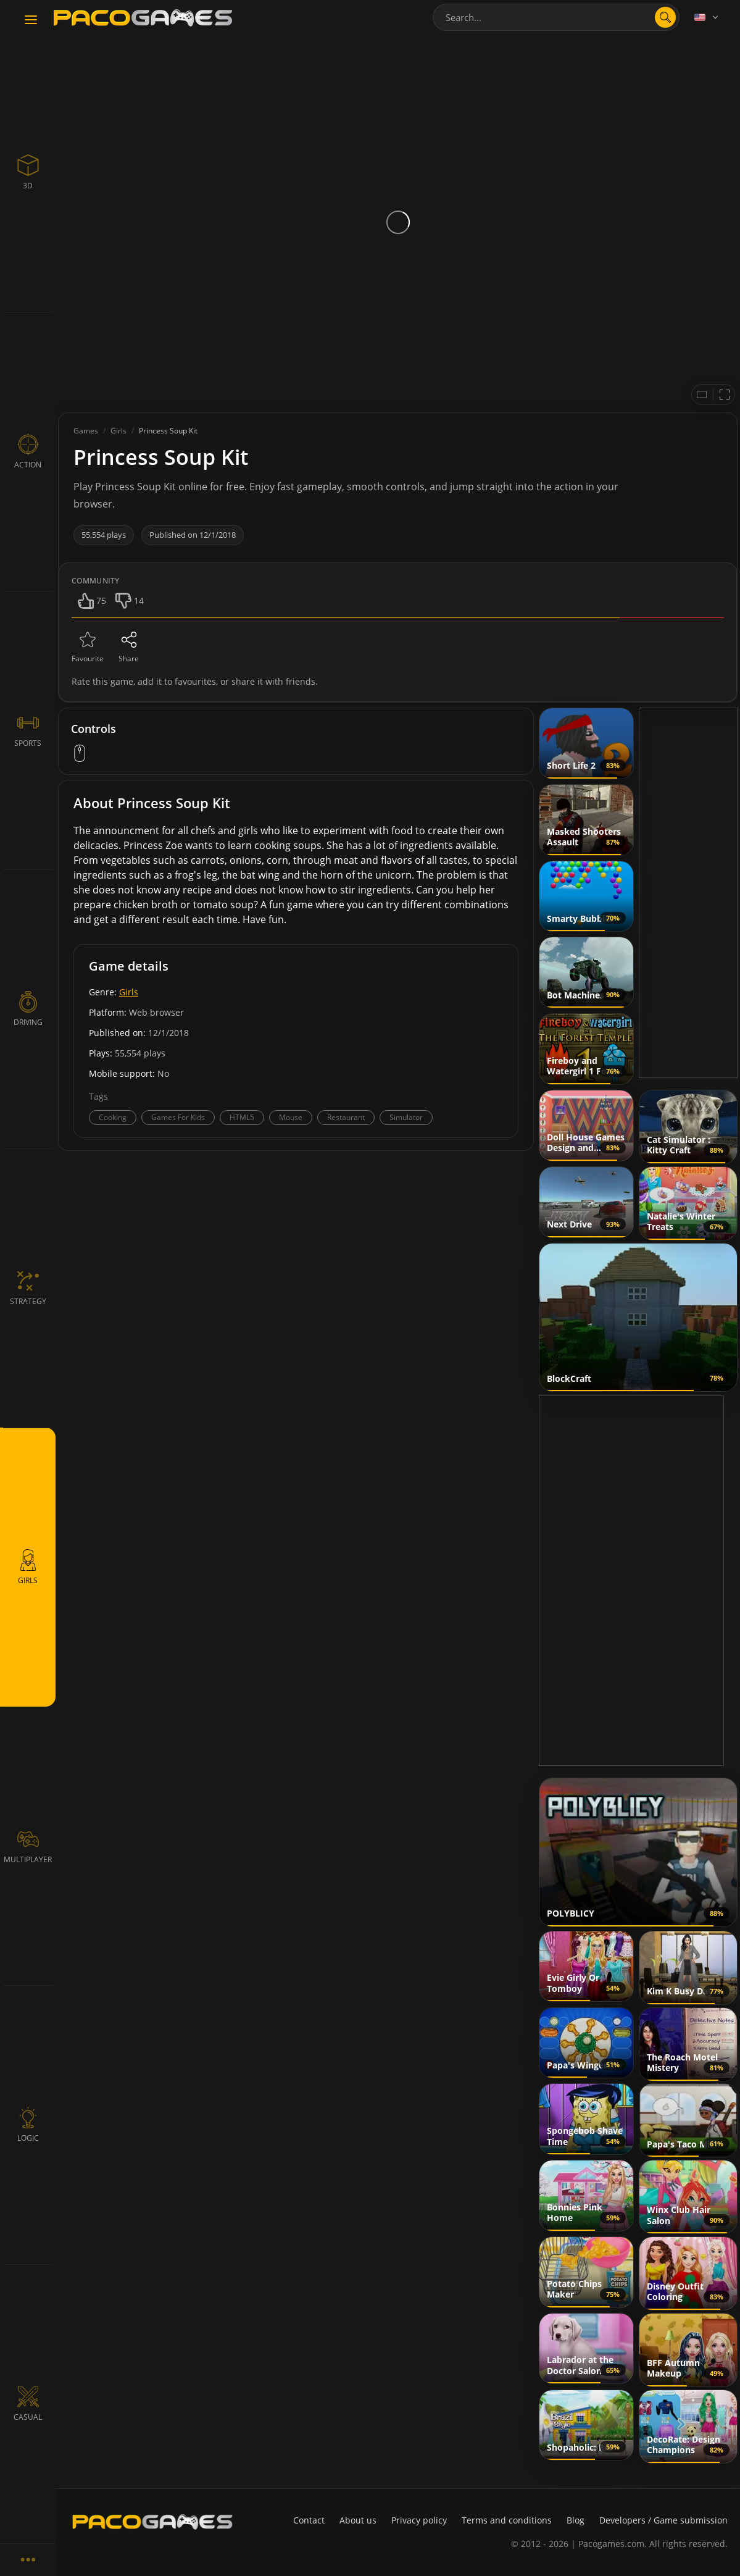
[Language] (707, 17)
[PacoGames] (152, 2522)
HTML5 (242, 1117)
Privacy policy (419, 2520)
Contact (309, 2520)
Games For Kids (178, 1117)
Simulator (406, 1117)
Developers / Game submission (663, 2520)
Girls (128, 992)
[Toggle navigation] (30, 20)
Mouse (290, 1117)
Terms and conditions (507, 2520)
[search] (665, 17)
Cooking (113, 1117)
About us (357, 2520)
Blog (575, 2520)
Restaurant (346, 1117)
